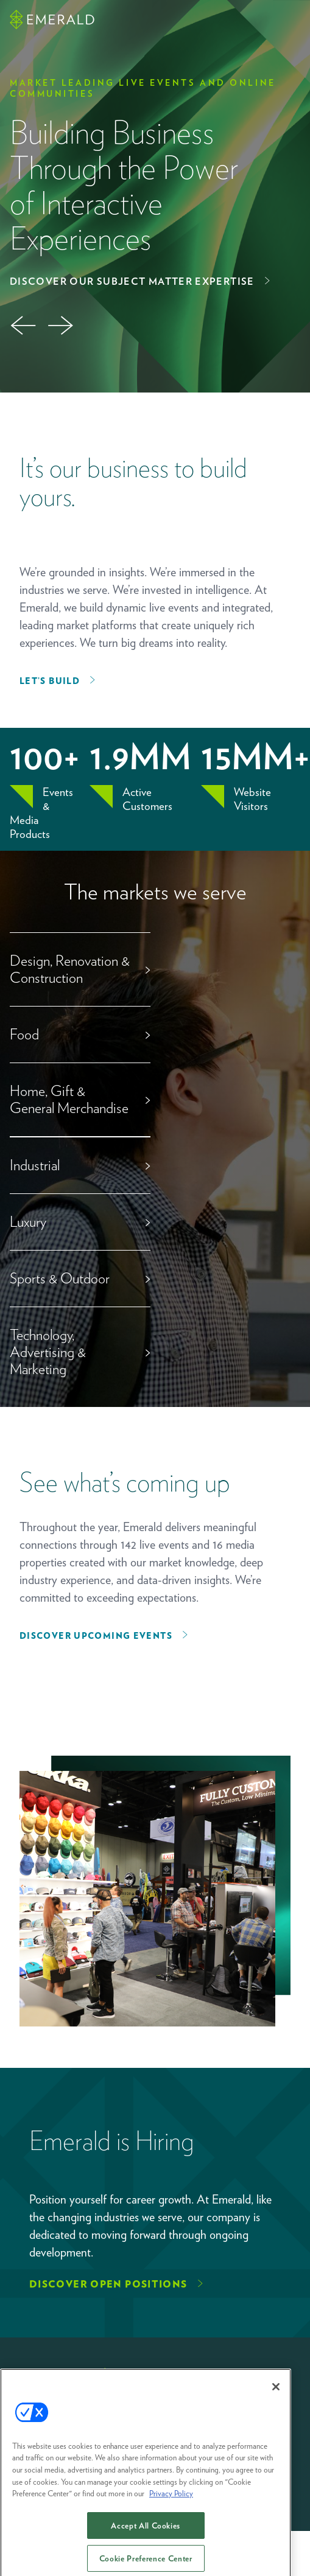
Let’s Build (49, 681)
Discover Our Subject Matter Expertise (132, 281)
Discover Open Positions (108, 2284)
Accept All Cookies (145, 2534)
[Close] (275, 2395)
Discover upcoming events (95, 1636)
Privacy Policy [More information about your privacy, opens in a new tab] (171, 2502)
